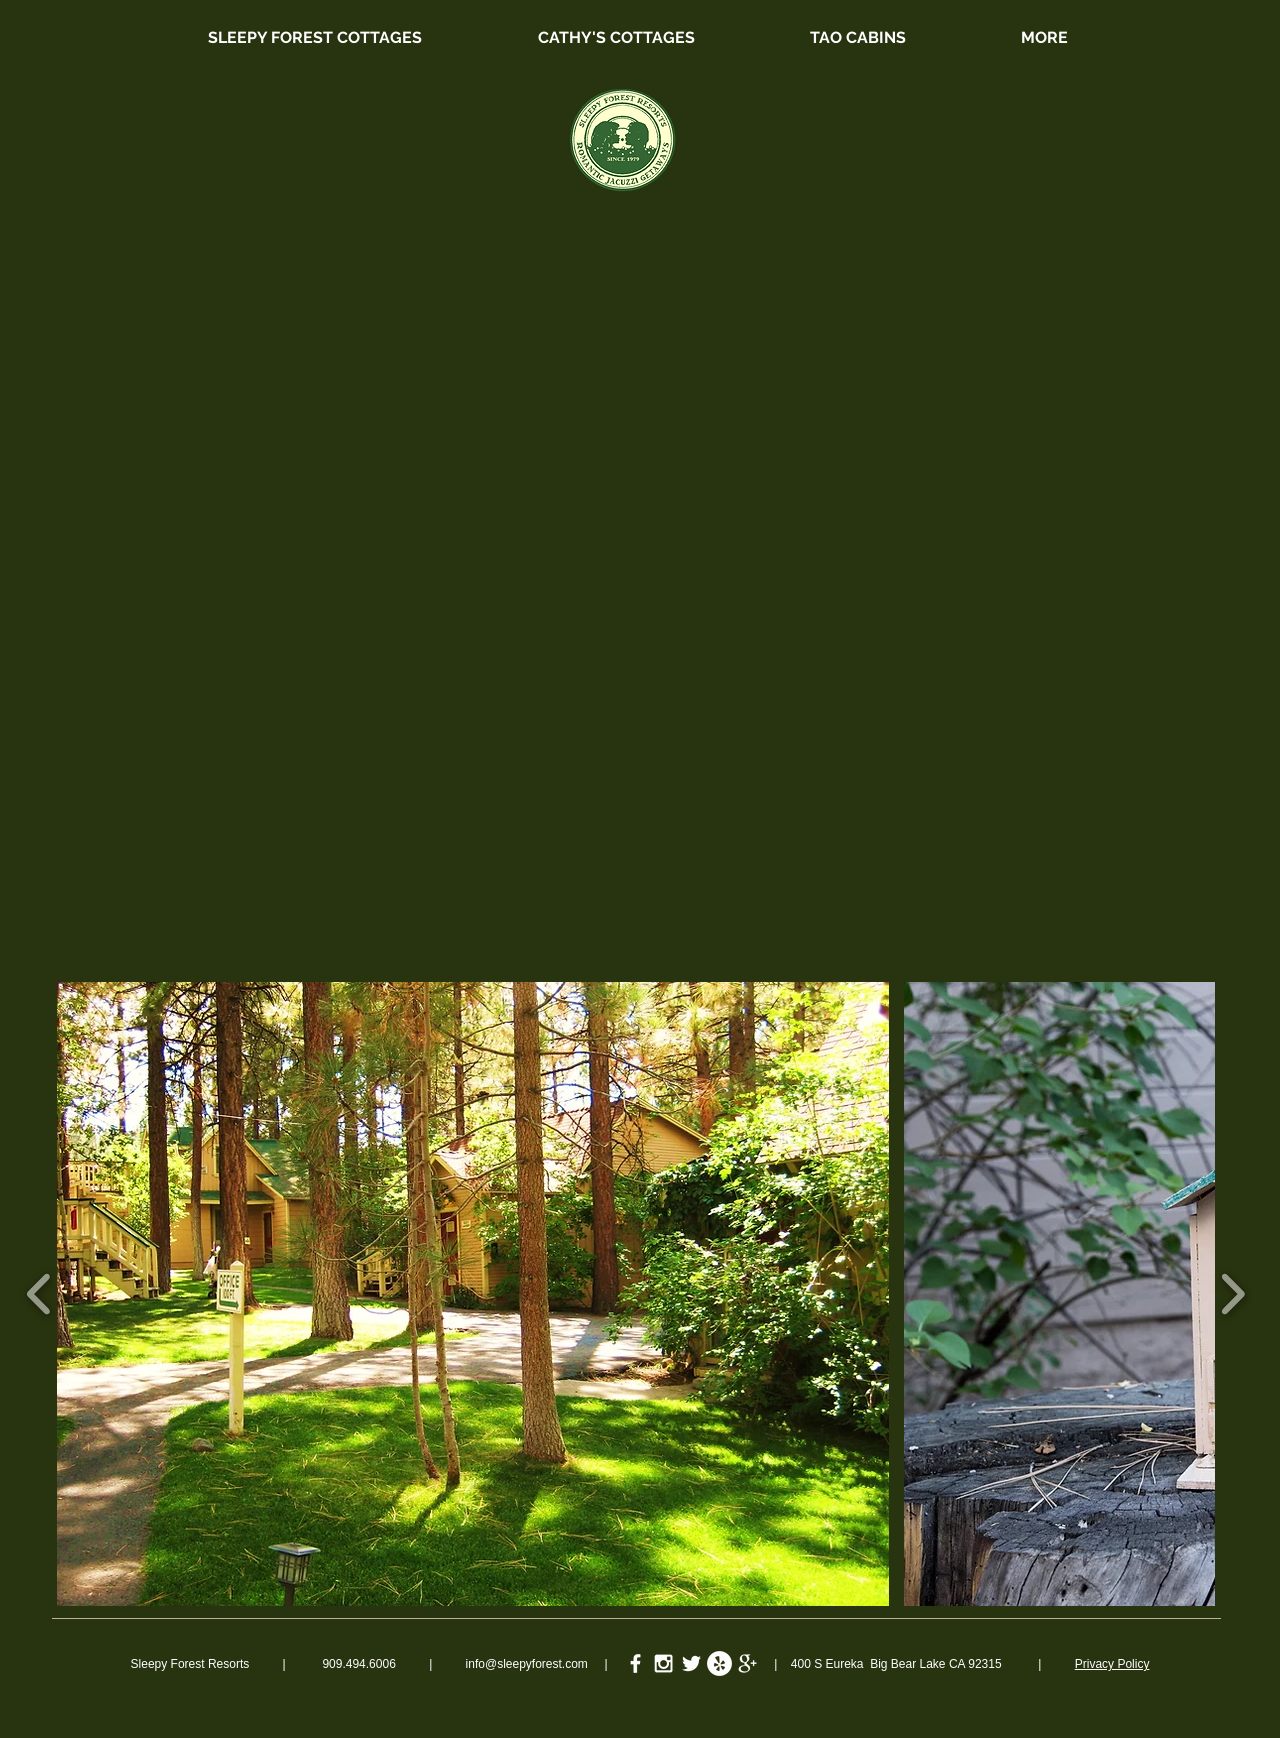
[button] (473, 1294)
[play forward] (1232, 1294)
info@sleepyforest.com (527, 1664)
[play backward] (39, 1294)
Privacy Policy (1112, 1664)
